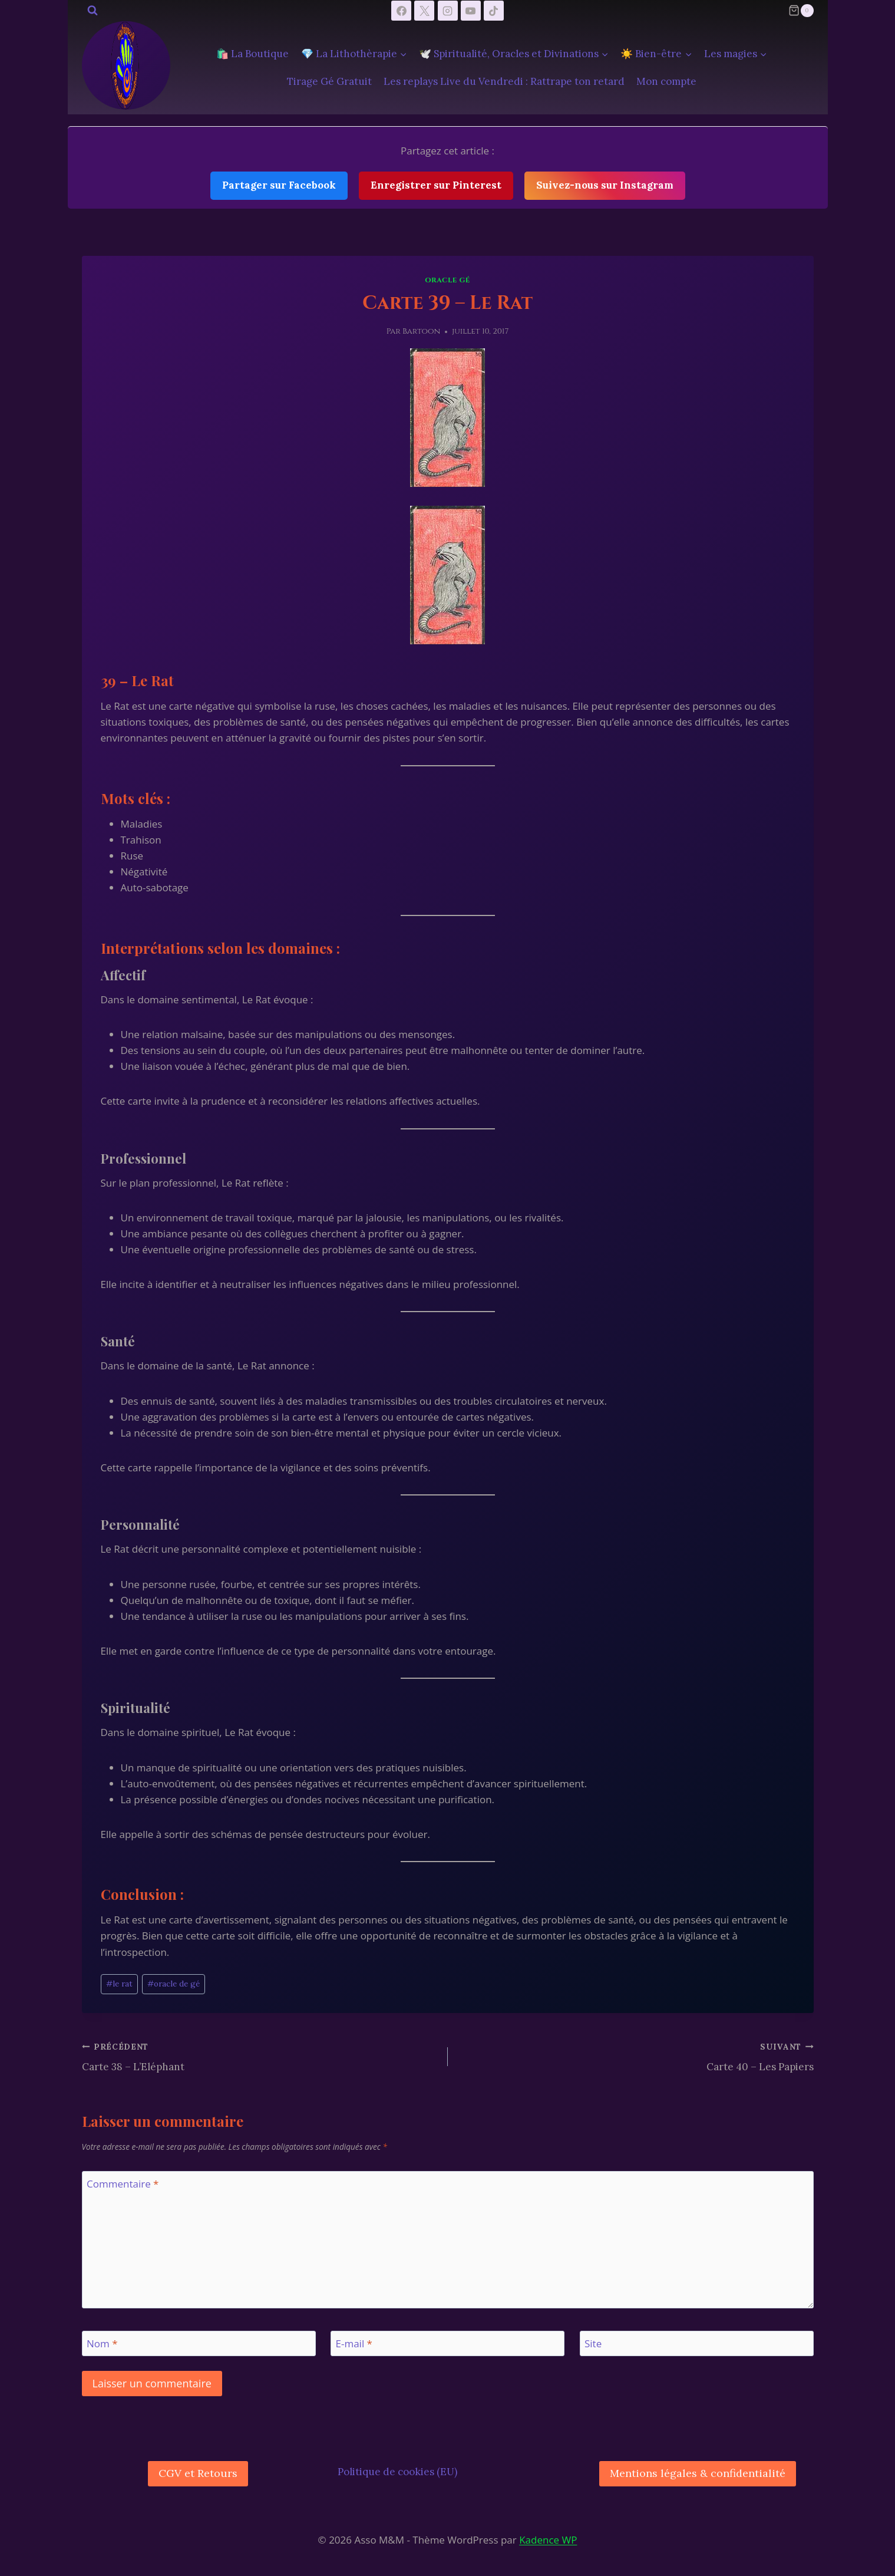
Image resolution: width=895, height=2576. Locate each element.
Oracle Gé (447, 280)
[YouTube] (471, 11)
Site (593, 2343)
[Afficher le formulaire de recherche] (92, 10)
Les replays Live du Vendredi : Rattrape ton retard (504, 81)
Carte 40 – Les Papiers (636, 2056)
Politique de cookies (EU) (397, 2471)
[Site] (697, 2343)
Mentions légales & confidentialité (697, 2473)
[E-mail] (447, 2343)
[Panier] (800, 10)
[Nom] (199, 2343)
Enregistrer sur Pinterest (436, 185)
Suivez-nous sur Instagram (604, 185)
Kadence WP (548, 2540)
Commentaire (122, 2184)
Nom (102, 2343)
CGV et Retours (197, 2473)
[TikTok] (494, 11)
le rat (119, 1983)
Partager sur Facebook (279, 185)
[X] (424, 11)
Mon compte (666, 81)
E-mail (354, 2343)
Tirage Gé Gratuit (329, 81)
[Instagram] (448, 11)
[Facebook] (401, 11)
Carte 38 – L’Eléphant (260, 2056)
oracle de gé (173, 1983)
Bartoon (421, 331)
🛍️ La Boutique (252, 53)
